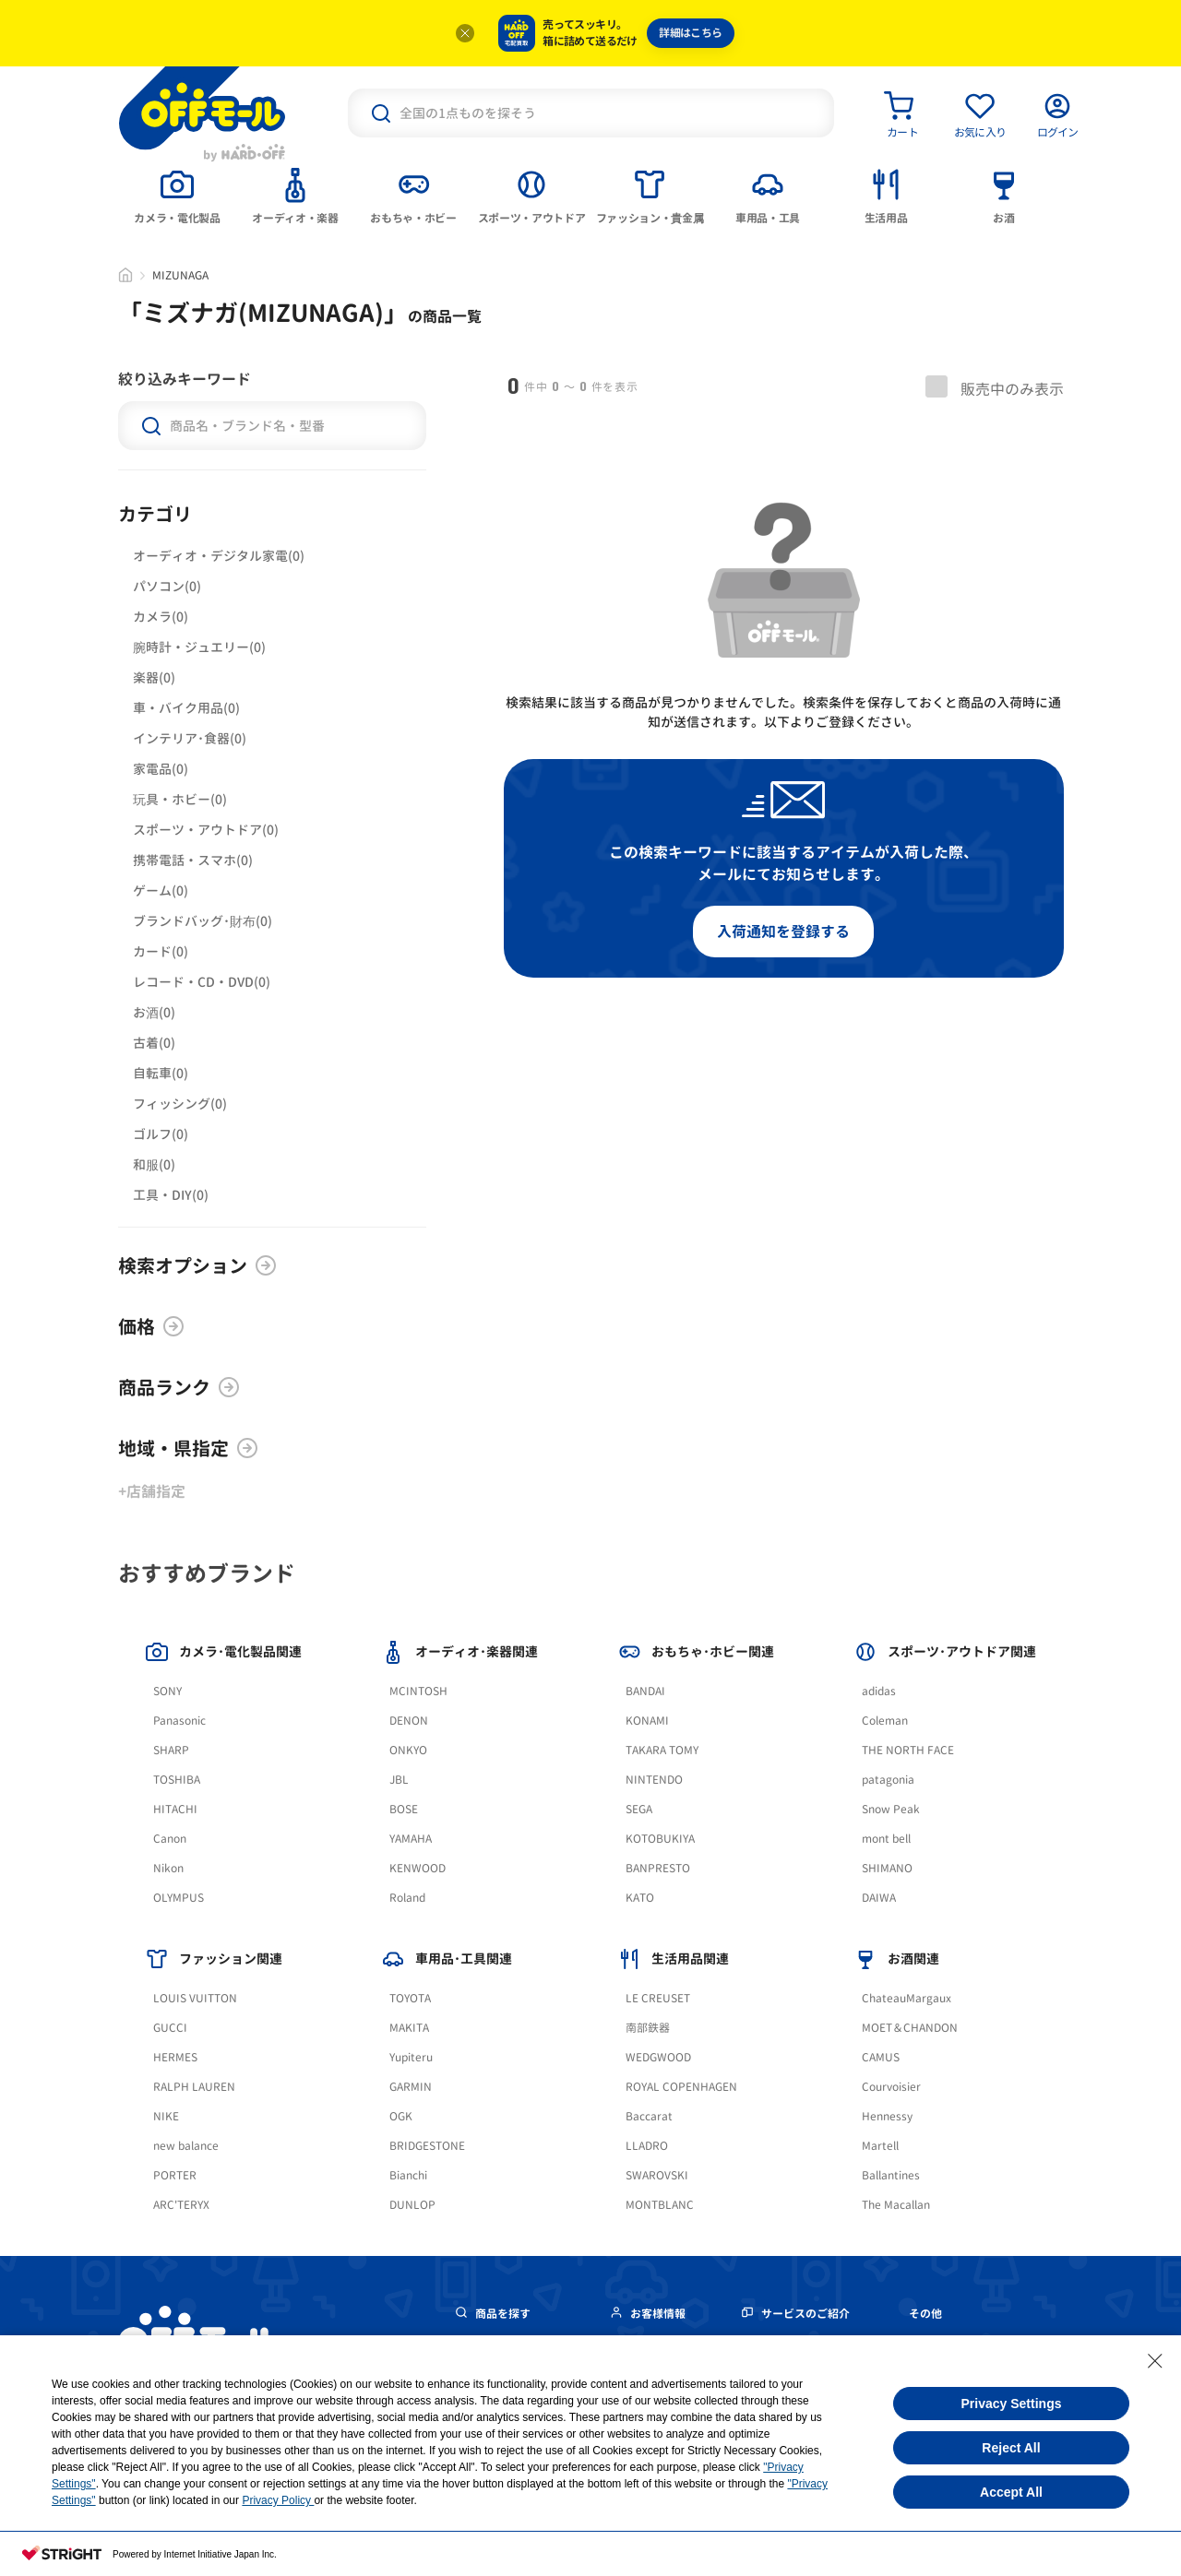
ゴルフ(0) (160, 1134)
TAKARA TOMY (662, 1750)
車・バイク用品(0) (186, 708)
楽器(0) (154, 677)
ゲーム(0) (160, 890)
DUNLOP (412, 2205)
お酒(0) (154, 1012)
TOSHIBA (176, 1779)
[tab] (177, 194)
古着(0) (154, 1042)
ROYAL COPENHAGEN (681, 2087)
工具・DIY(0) (171, 1195)
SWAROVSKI (657, 2175)
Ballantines (891, 2175)
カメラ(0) (160, 616)
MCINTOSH (418, 1691)
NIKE (166, 2116)
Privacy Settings (1011, 2403)
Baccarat (649, 2116)
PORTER (175, 2175)
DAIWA (879, 1897)
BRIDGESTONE (427, 2146)
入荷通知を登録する (783, 931)
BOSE (403, 1809)
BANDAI (645, 1691)
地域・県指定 (188, 1448)
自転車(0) (160, 1073)
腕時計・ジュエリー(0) (199, 647)
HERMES (175, 2057)
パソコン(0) (167, 586)
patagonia (888, 1779)
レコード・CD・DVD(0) (201, 982)
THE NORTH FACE (908, 1750)
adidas (879, 1691)
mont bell (886, 1838)
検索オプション (197, 1265)
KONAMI (647, 1720)
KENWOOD (417, 1868)
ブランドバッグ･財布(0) (202, 921)
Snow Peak (891, 1809)
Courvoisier (891, 2087)
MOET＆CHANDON (910, 2028)
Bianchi (408, 2175)
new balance (186, 2146)
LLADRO (647, 2146)
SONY (167, 1691)
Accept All (1011, 2492)
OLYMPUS (178, 1897)
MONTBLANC (660, 2205)
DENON (408, 1720)
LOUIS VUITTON (195, 1998)
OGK (400, 2116)
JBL (399, 1779)
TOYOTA (410, 1998)
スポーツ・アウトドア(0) (206, 829)
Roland (407, 1897)
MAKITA (409, 2028)
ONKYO (408, 1750)
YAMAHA (410, 1838)
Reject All (1011, 2447)
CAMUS (881, 2057)
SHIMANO (887, 1868)
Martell (880, 2146)
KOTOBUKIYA (660, 1838)
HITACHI (175, 1809)
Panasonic (179, 1720)
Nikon (168, 1868)
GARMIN (410, 2087)
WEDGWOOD (658, 2057)
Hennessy (887, 2116)
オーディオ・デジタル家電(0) (218, 555)
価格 (151, 1326)
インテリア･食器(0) (189, 738)
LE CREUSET (658, 1998)
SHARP (171, 1750)
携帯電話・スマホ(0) (193, 860)
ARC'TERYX (181, 2205)
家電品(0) (160, 769)
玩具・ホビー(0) (180, 799)
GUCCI (170, 2028)
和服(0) (154, 1164)
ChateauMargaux (906, 1998)
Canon (169, 1838)
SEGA (639, 1809)
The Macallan (896, 2205)
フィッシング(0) (180, 1103)
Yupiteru (411, 2057)
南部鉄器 (648, 2028)
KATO (640, 1897)
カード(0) (160, 951)
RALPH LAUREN (194, 2087)
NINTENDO (654, 1779)
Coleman (885, 1720)
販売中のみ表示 (994, 387)
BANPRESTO (658, 1868)
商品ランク (179, 1387)
